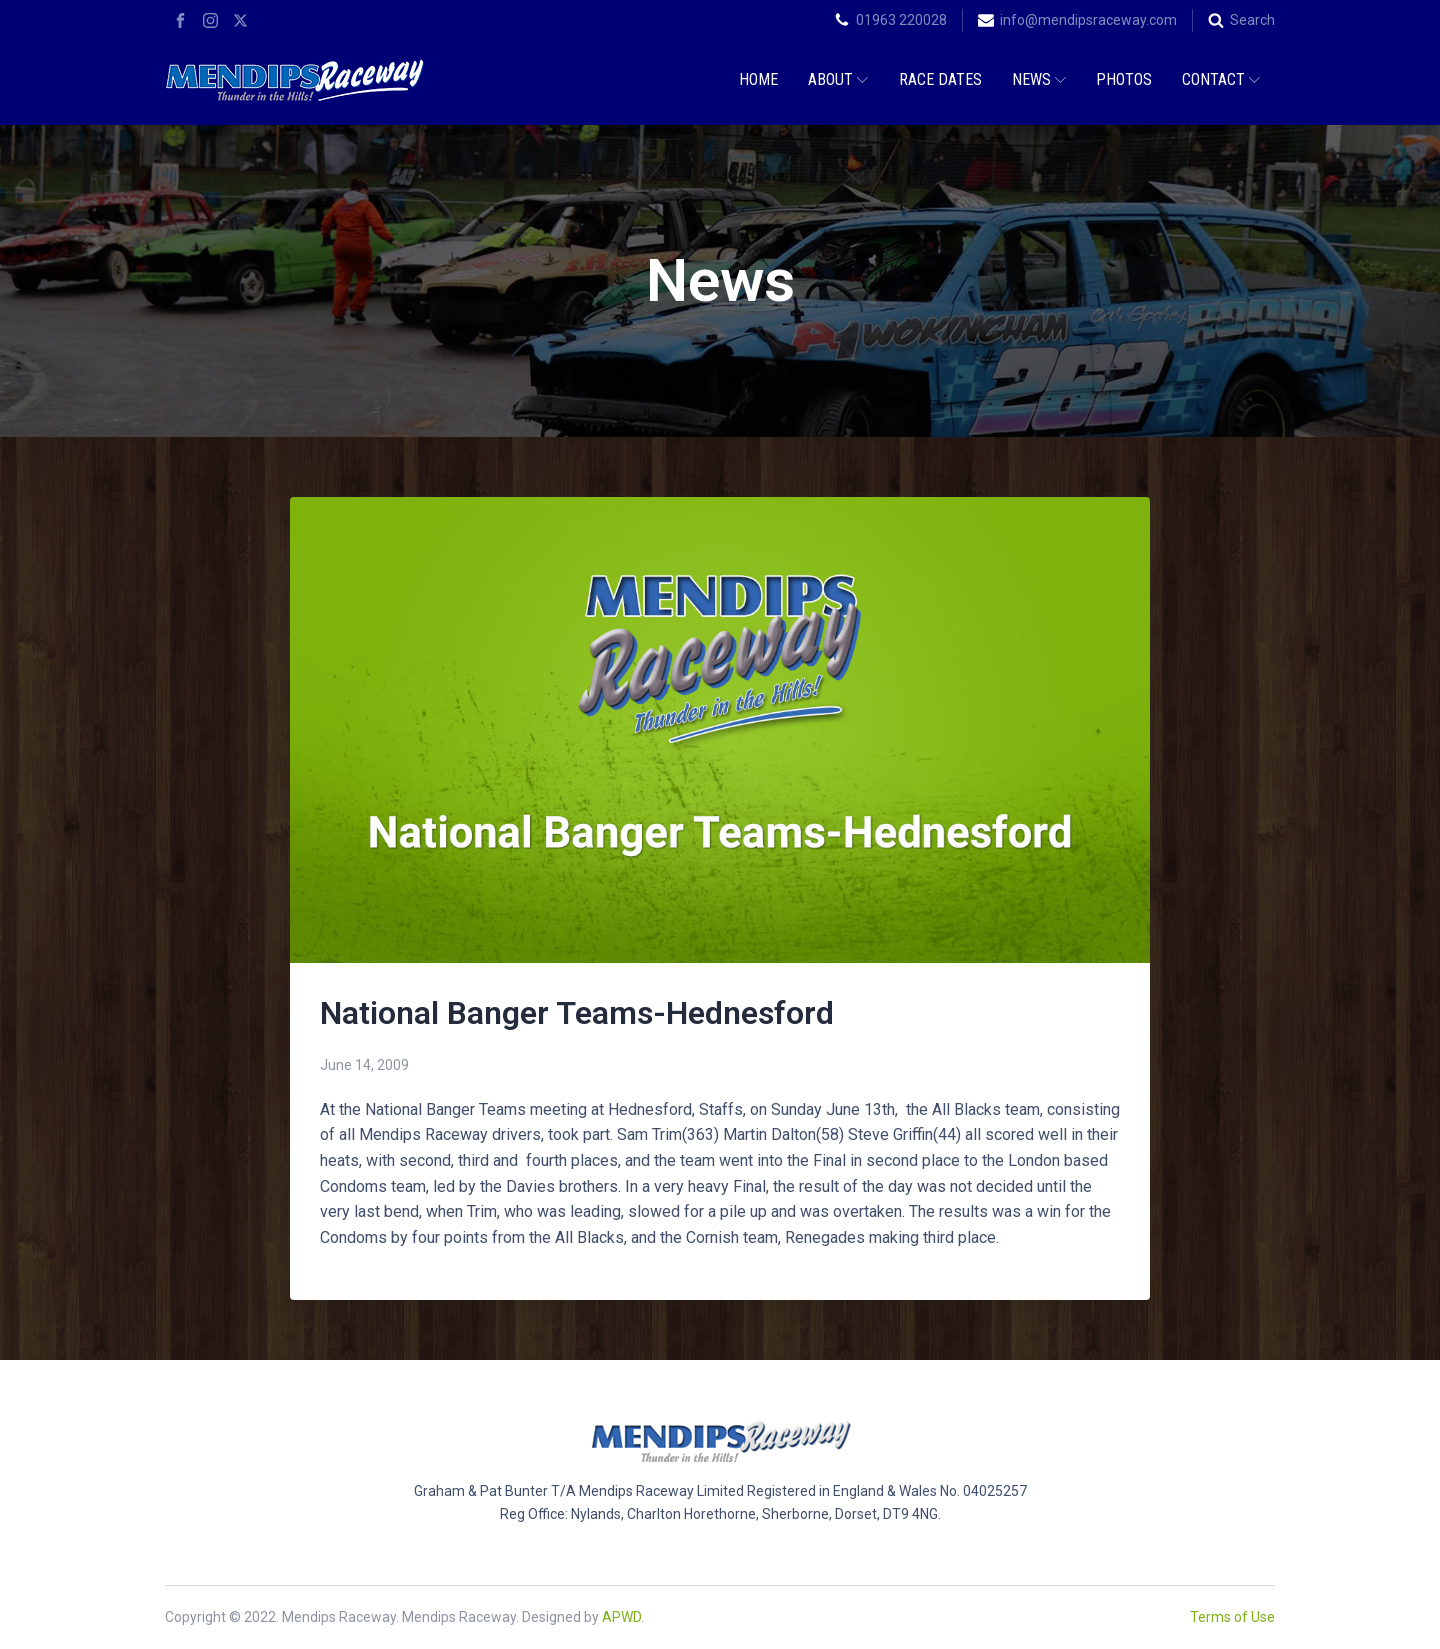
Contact (1221, 79)
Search (1252, 20)
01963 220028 (901, 20)
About (838, 79)
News (1039, 79)
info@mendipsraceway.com (1088, 20)
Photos (1124, 79)
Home (758, 79)
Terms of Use (1232, 1617)
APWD (621, 1617)
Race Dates (940, 79)
